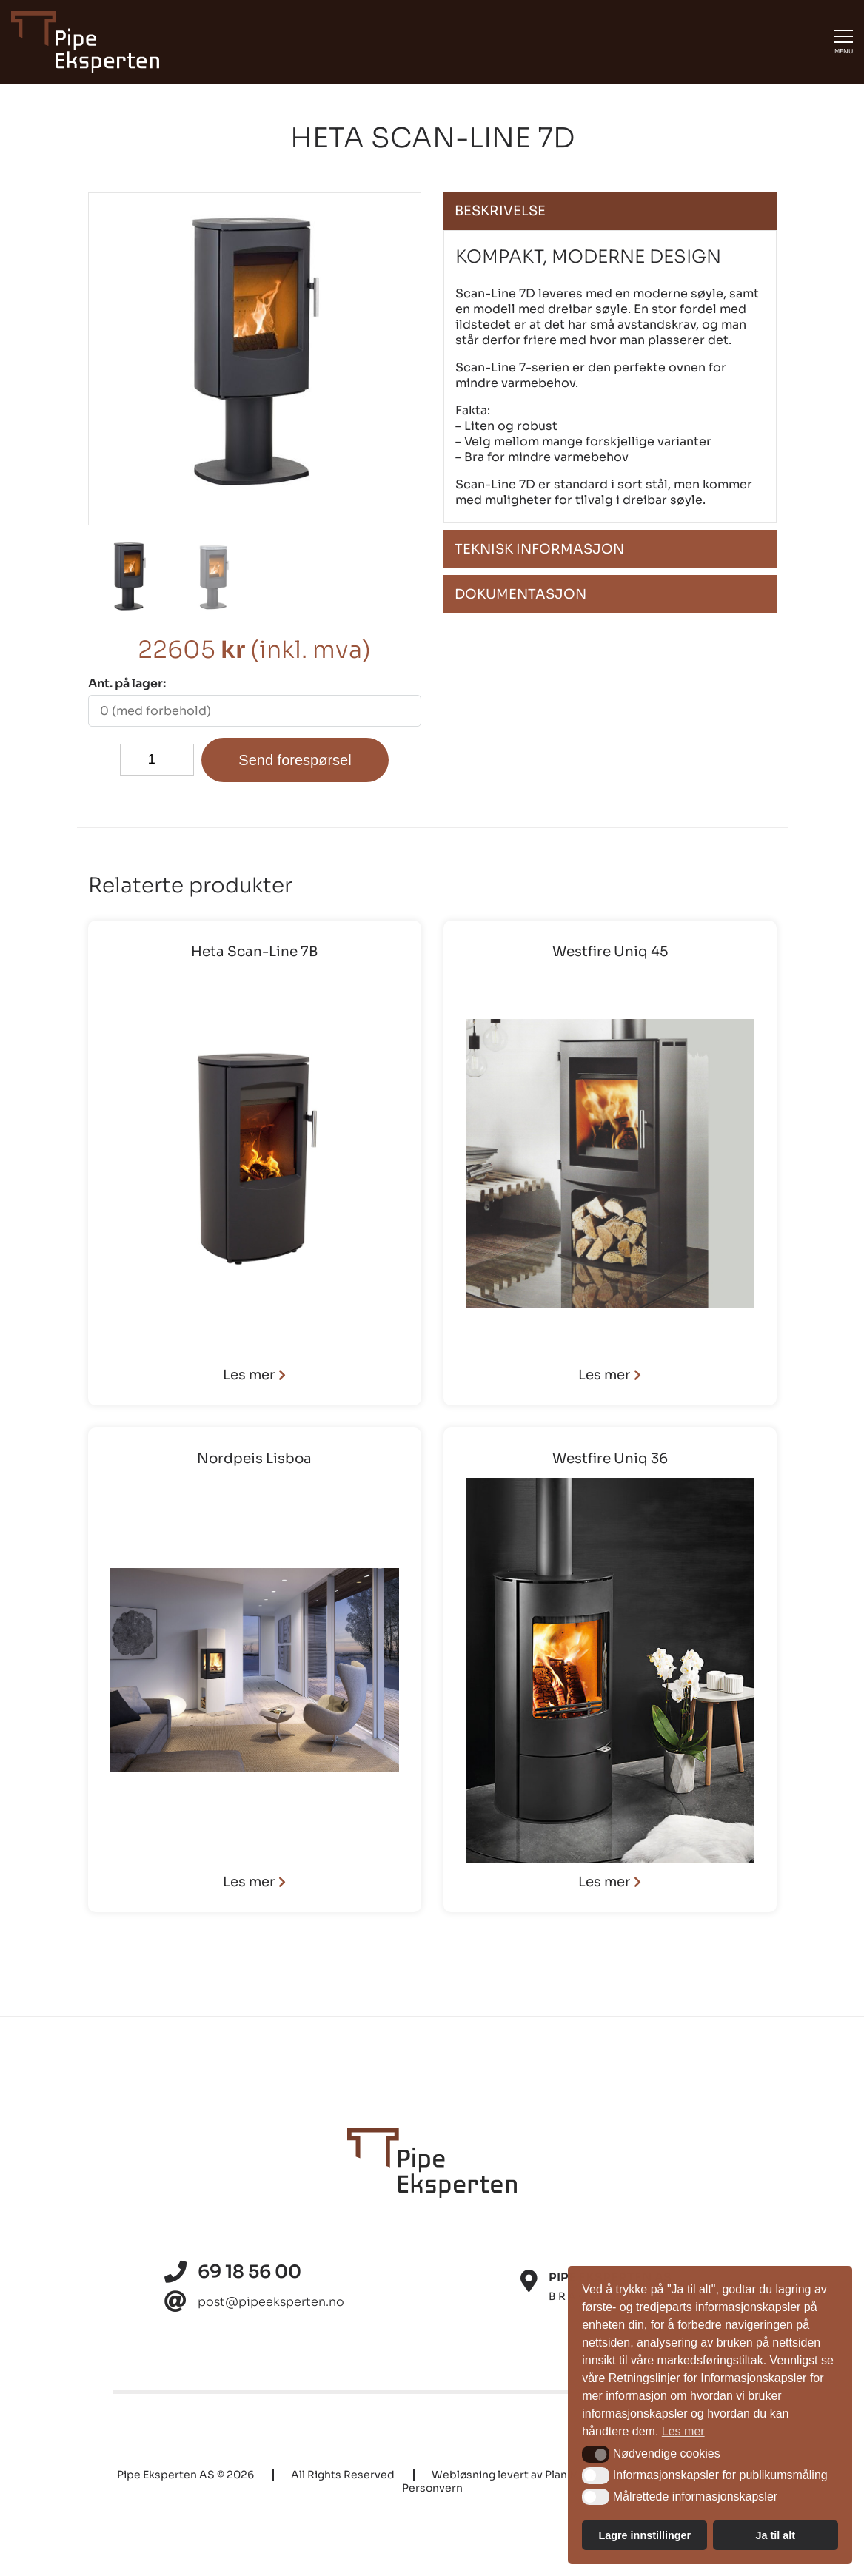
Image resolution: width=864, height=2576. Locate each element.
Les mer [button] (683, 2431)
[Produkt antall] (157, 760)
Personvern (432, 2488)
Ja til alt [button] (775, 2535)
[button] (595, 2454)
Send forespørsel (294, 760)
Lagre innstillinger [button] (644, 2535)
